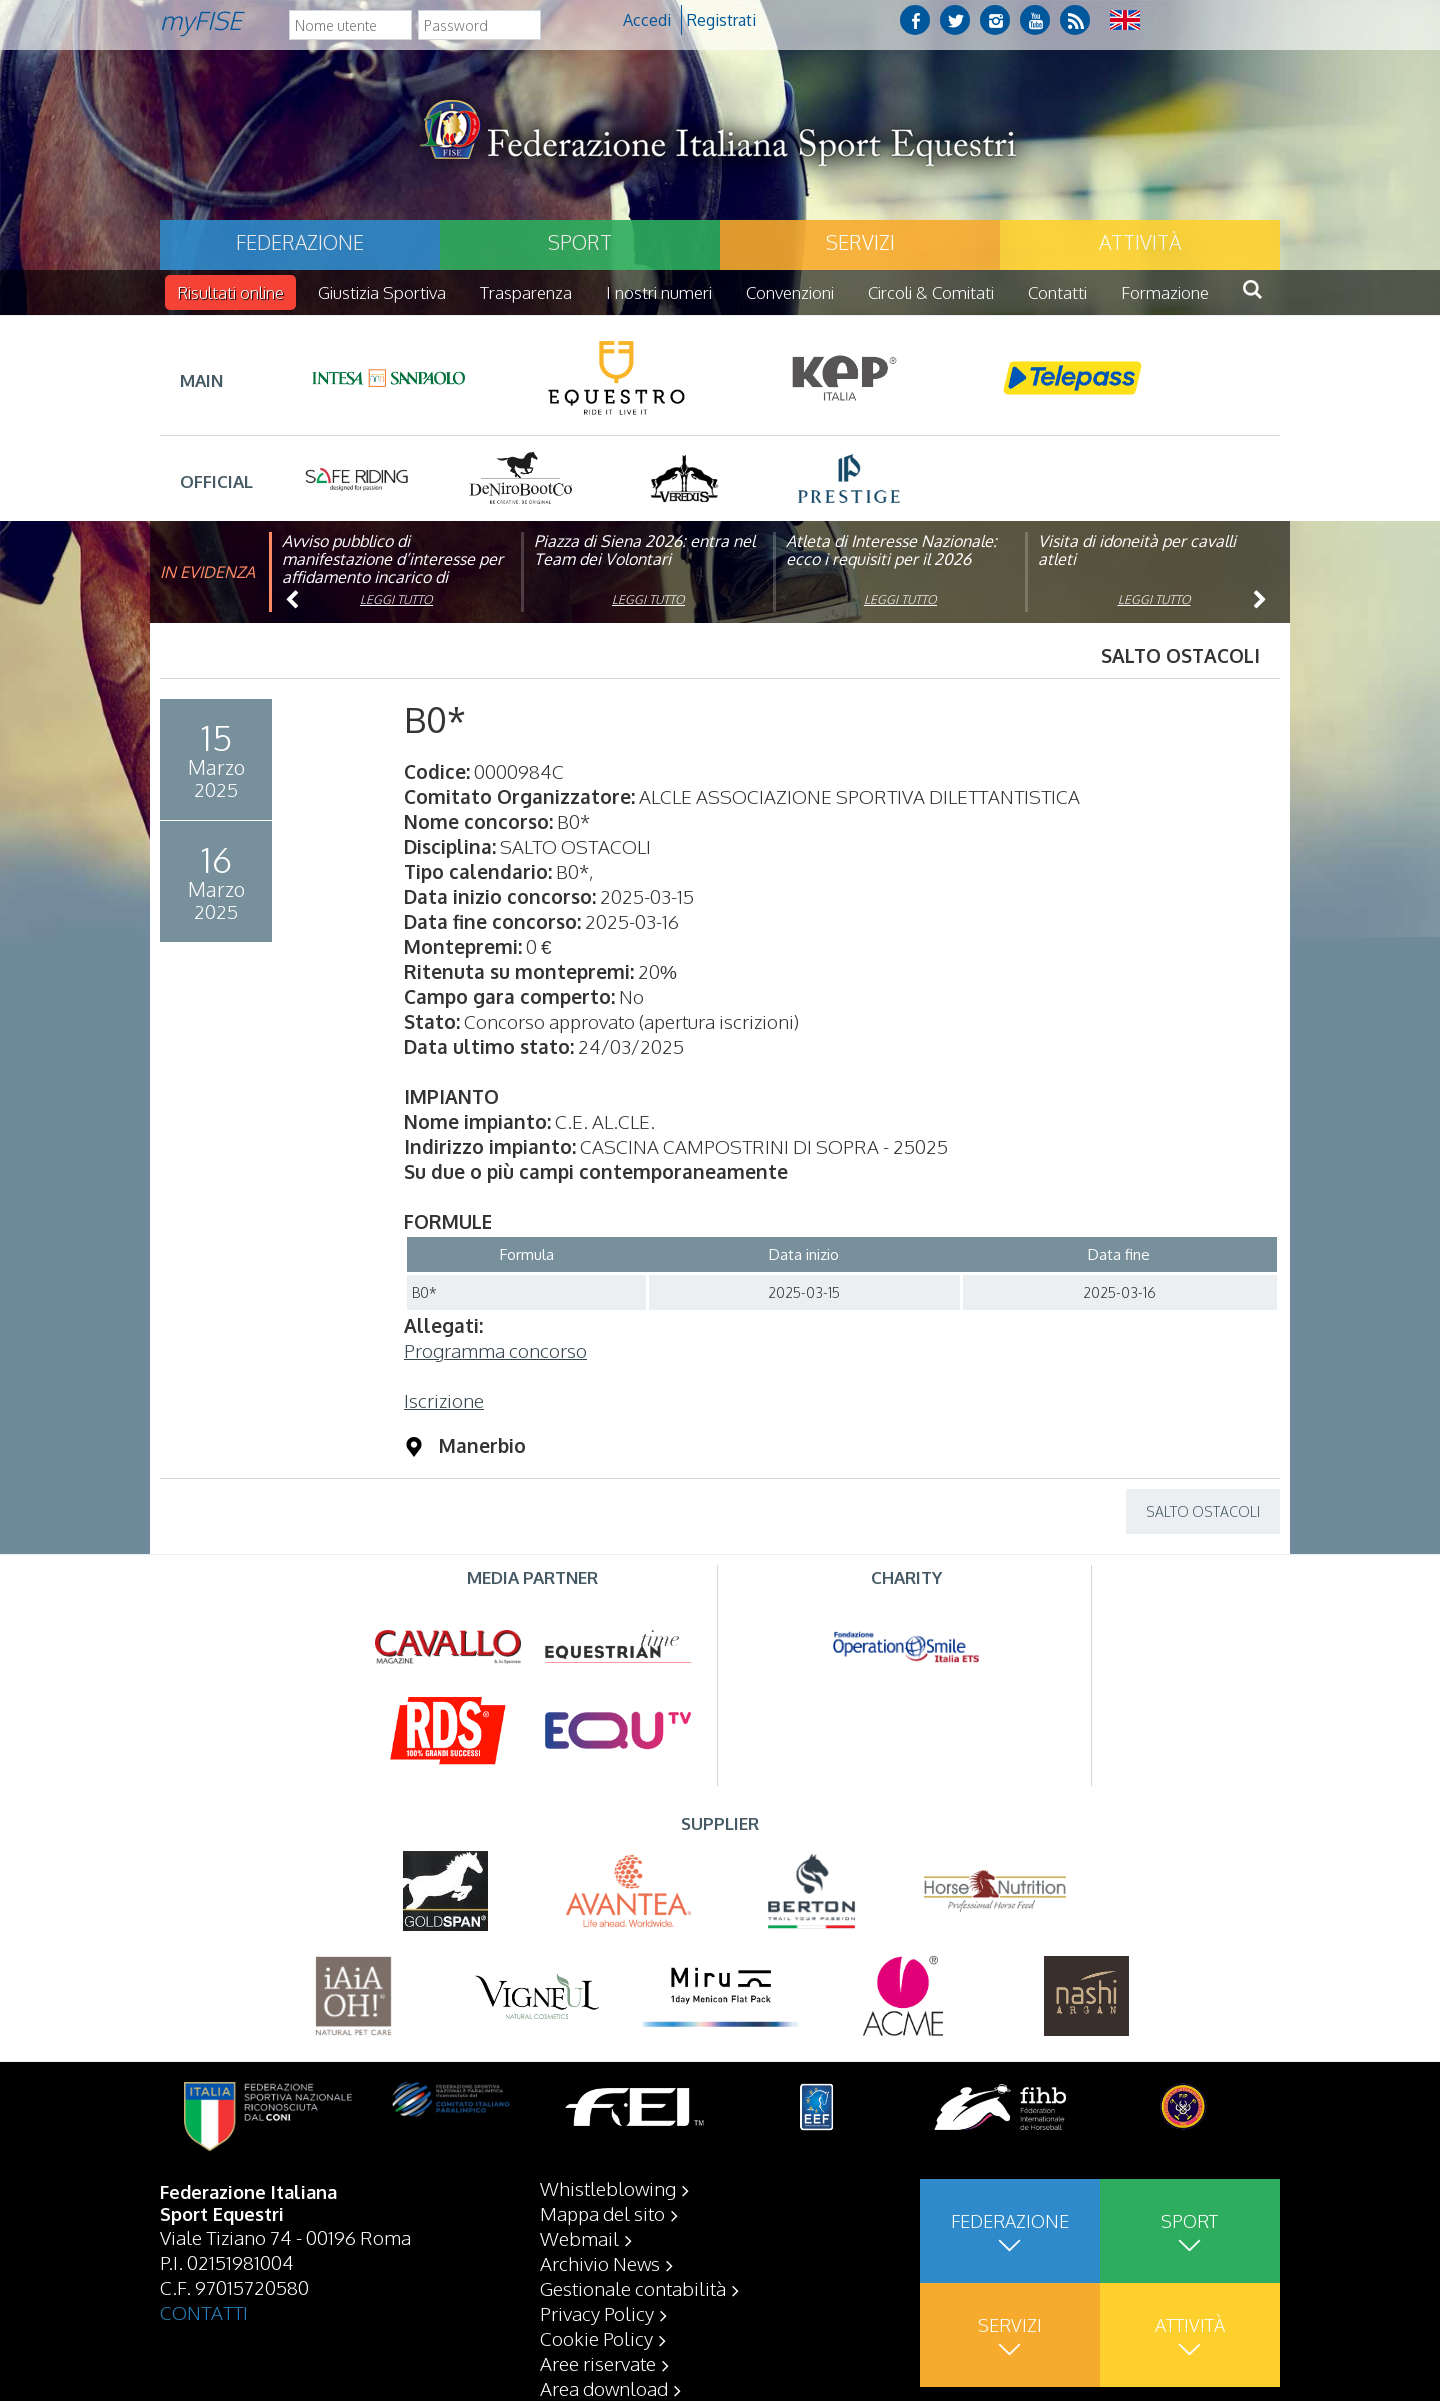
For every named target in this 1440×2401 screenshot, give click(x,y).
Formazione (1165, 292)
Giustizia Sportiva (382, 292)
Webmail (579, 2238)
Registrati (721, 20)
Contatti (1057, 292)
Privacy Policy (597, 2313)
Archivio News (600, 2263)
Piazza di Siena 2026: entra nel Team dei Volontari (644, 550)
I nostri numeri (659, 292)
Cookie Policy (596, 2338)
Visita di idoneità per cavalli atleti (1137, 550)
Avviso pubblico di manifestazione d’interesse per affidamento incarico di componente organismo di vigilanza (392, 577)
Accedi (647, 20)
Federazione (300, 242)
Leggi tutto (396, 599)
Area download (604, 2388)
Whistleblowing (608, 2188)
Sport (580, 242)
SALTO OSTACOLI (1203, 1511)
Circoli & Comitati (931, 292)
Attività (1140, 242)
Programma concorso (495, 1350)
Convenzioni (790, 292)
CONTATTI (204, 2312)
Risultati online (230, 292)
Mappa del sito (602, 2213)
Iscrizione (444, 1400)
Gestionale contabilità (633, 2288)
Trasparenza (526, 292)
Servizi (860, 242)
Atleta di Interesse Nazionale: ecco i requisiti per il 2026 (891, 550)
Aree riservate (598, 2363)
